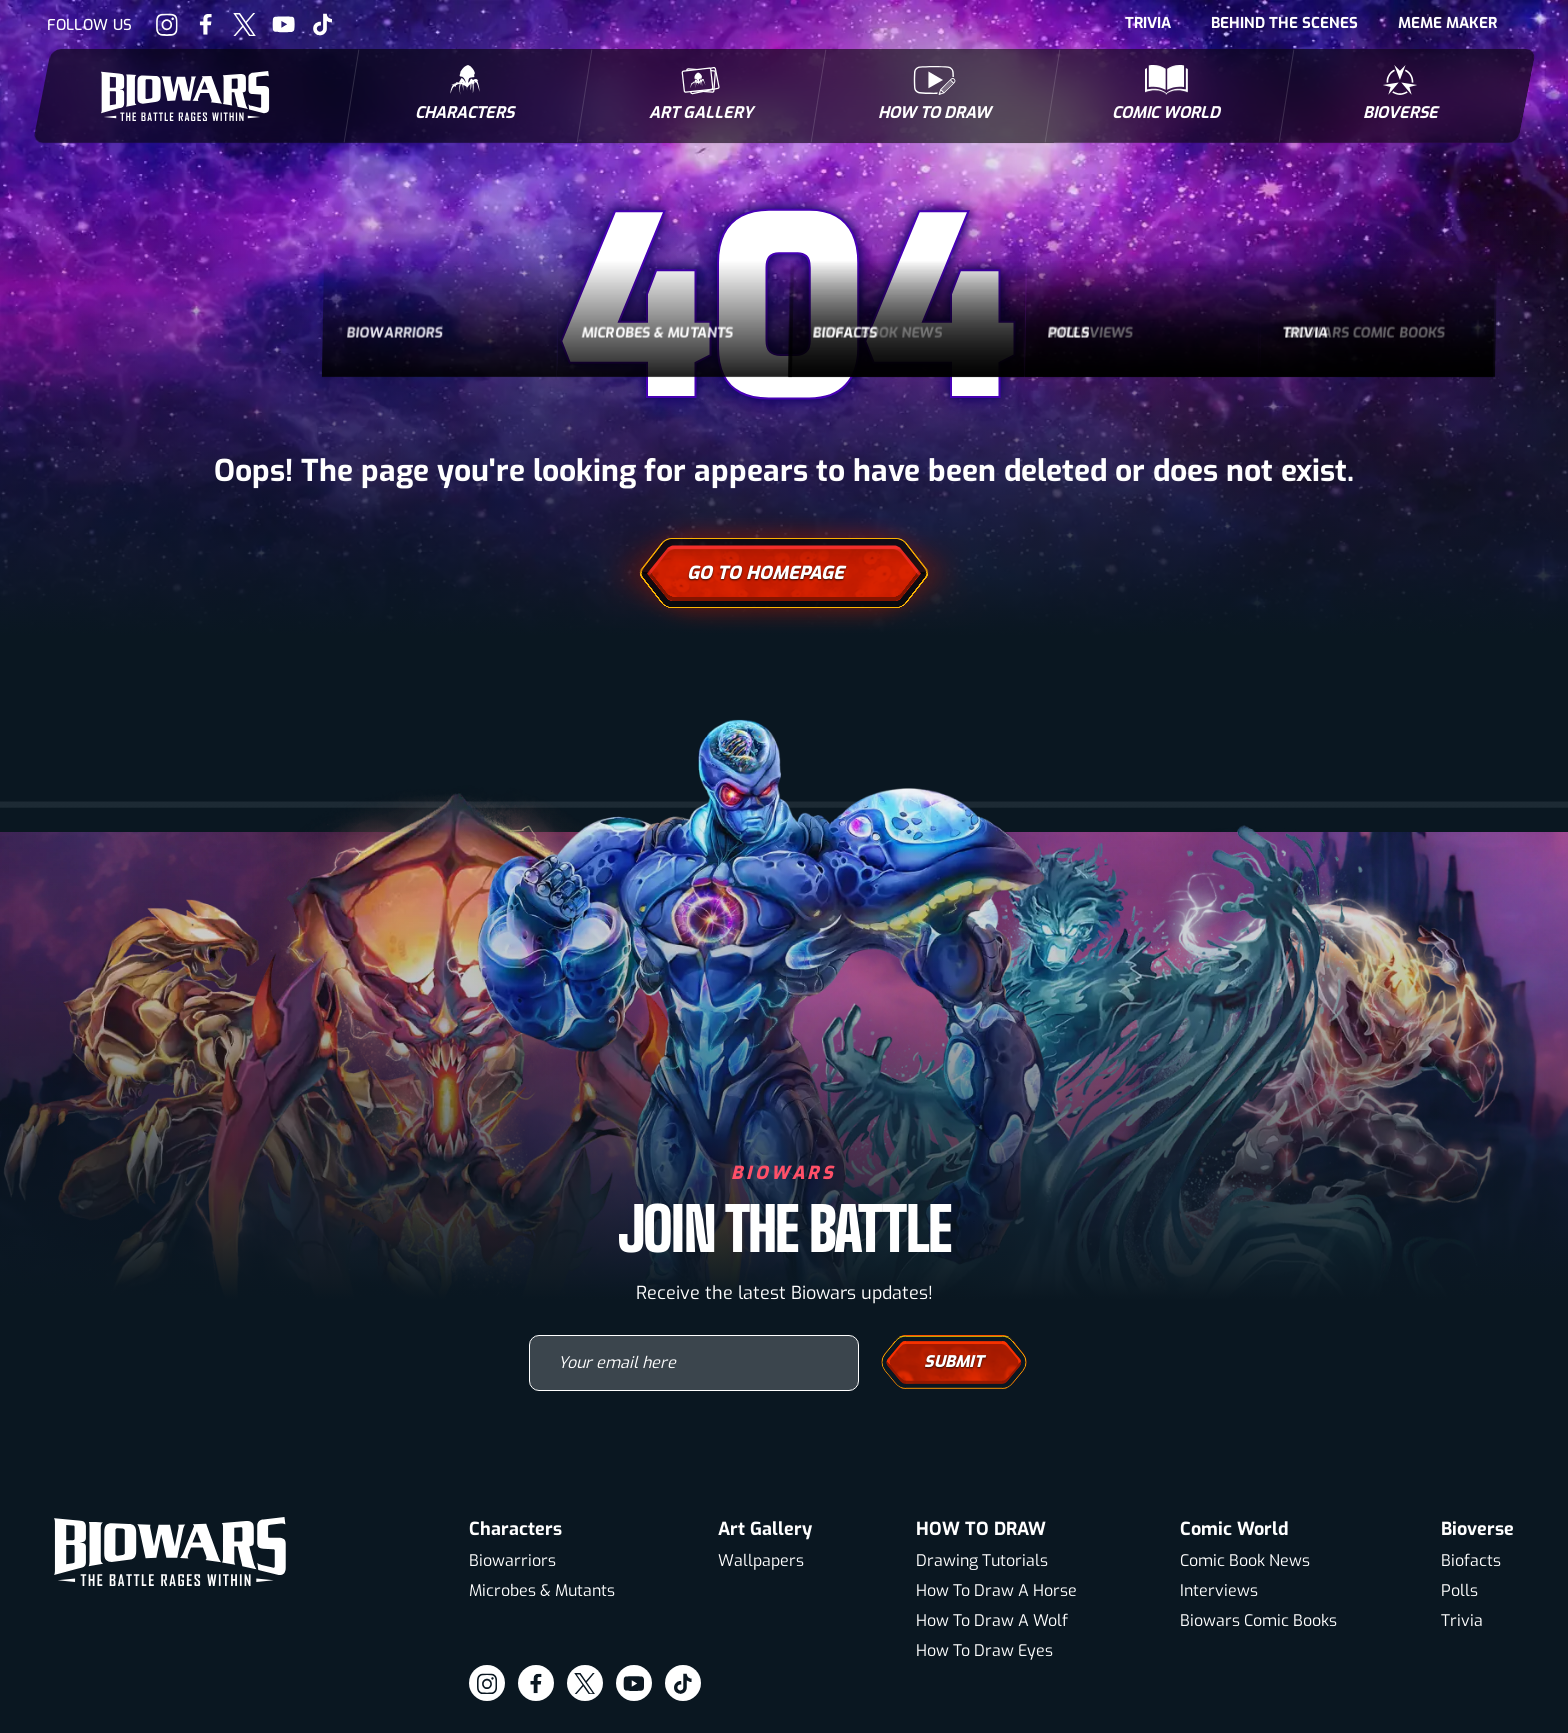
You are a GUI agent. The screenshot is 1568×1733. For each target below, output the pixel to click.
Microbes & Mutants (542, 1590)
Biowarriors (512, 1560)
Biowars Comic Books (1258, 1620)
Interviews (1219, 1590)
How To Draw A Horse (996, 1590)
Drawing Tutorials (982, 1560)
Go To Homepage (784, 573)
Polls (1459, 1590)
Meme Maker (1447, 23)
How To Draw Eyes (984, 1650)
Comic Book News (1245, 1560)
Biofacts (1471, 1560)
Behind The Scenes (1284, 23)
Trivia (1148, 23)
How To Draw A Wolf (992, 1620)
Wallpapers (761, 1560)
